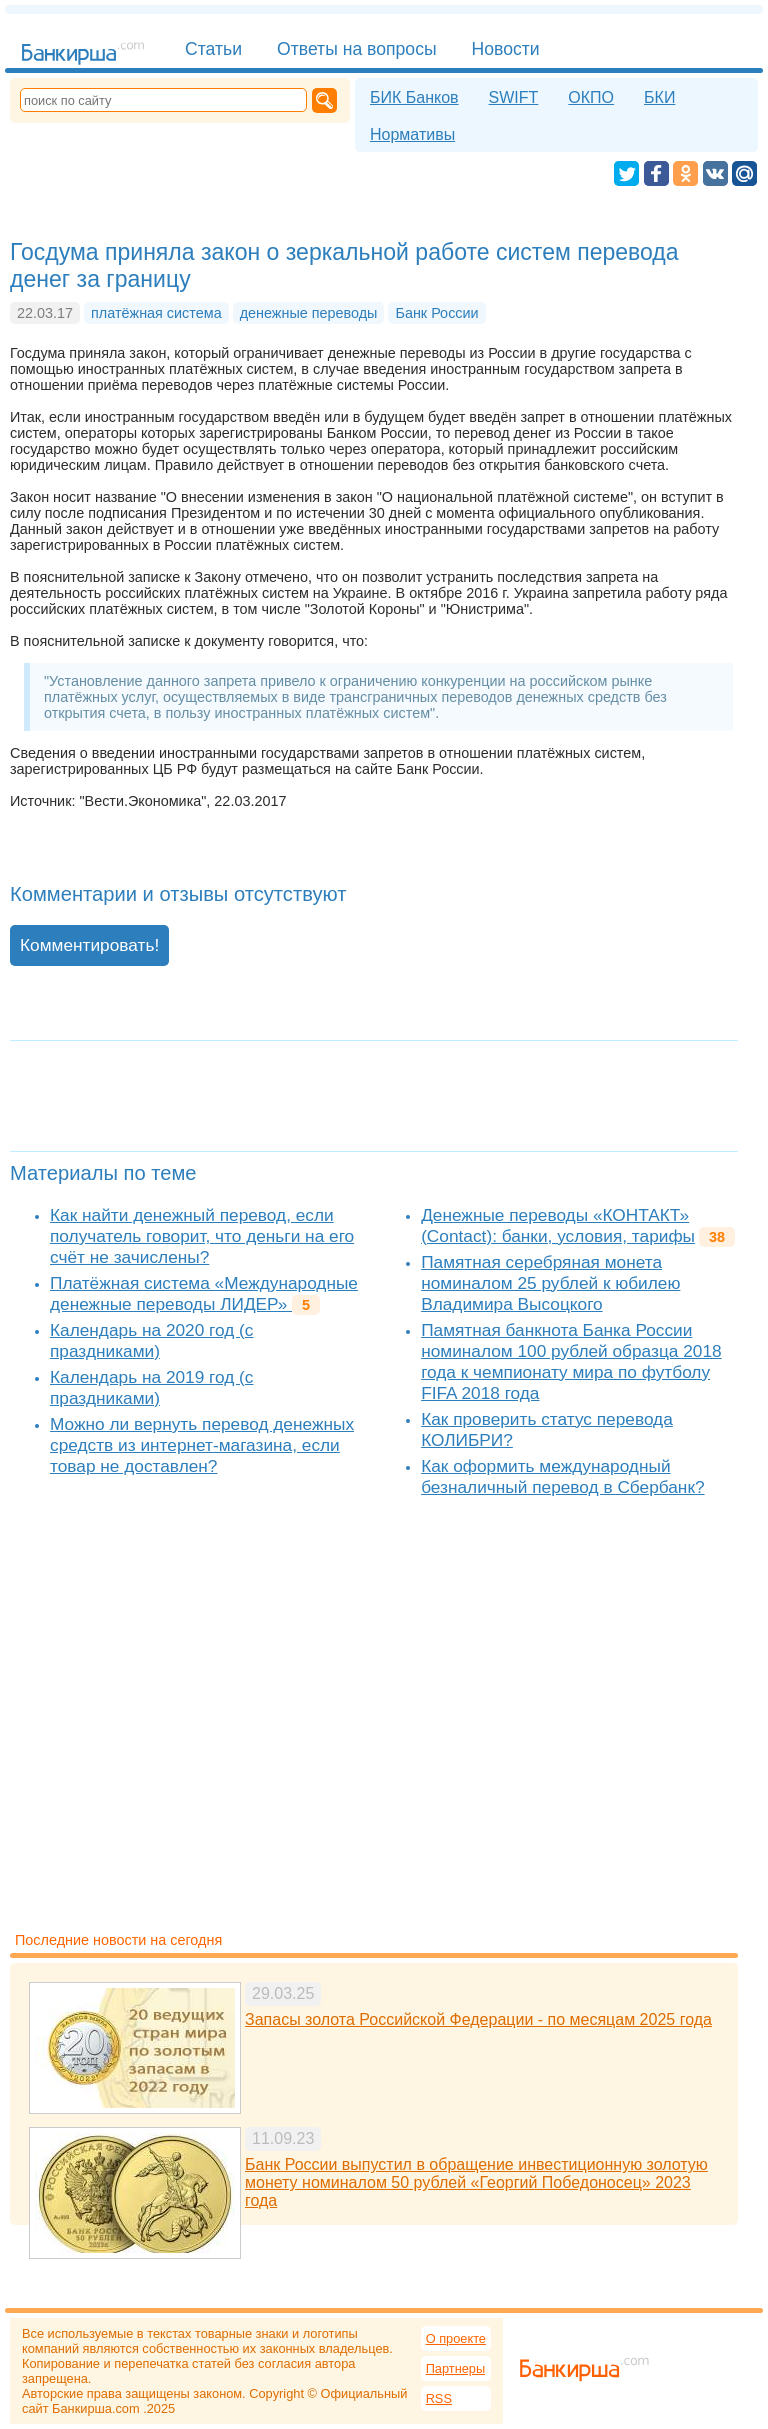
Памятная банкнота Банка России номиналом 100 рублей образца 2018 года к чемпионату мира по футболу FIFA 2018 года (571, 1361)
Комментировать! (89, 945)
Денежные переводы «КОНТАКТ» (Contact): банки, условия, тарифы (558, 1225)
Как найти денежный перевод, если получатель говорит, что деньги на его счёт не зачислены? (202, 1236)
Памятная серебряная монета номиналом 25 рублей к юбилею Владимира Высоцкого (550, 1283)
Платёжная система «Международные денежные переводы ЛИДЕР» (204, 1293)
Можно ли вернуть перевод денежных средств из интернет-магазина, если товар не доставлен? (202, 1445)
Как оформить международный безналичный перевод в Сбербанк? (562, 1476)
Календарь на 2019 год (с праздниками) (151, 1387)
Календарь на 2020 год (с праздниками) (151, 1340)
